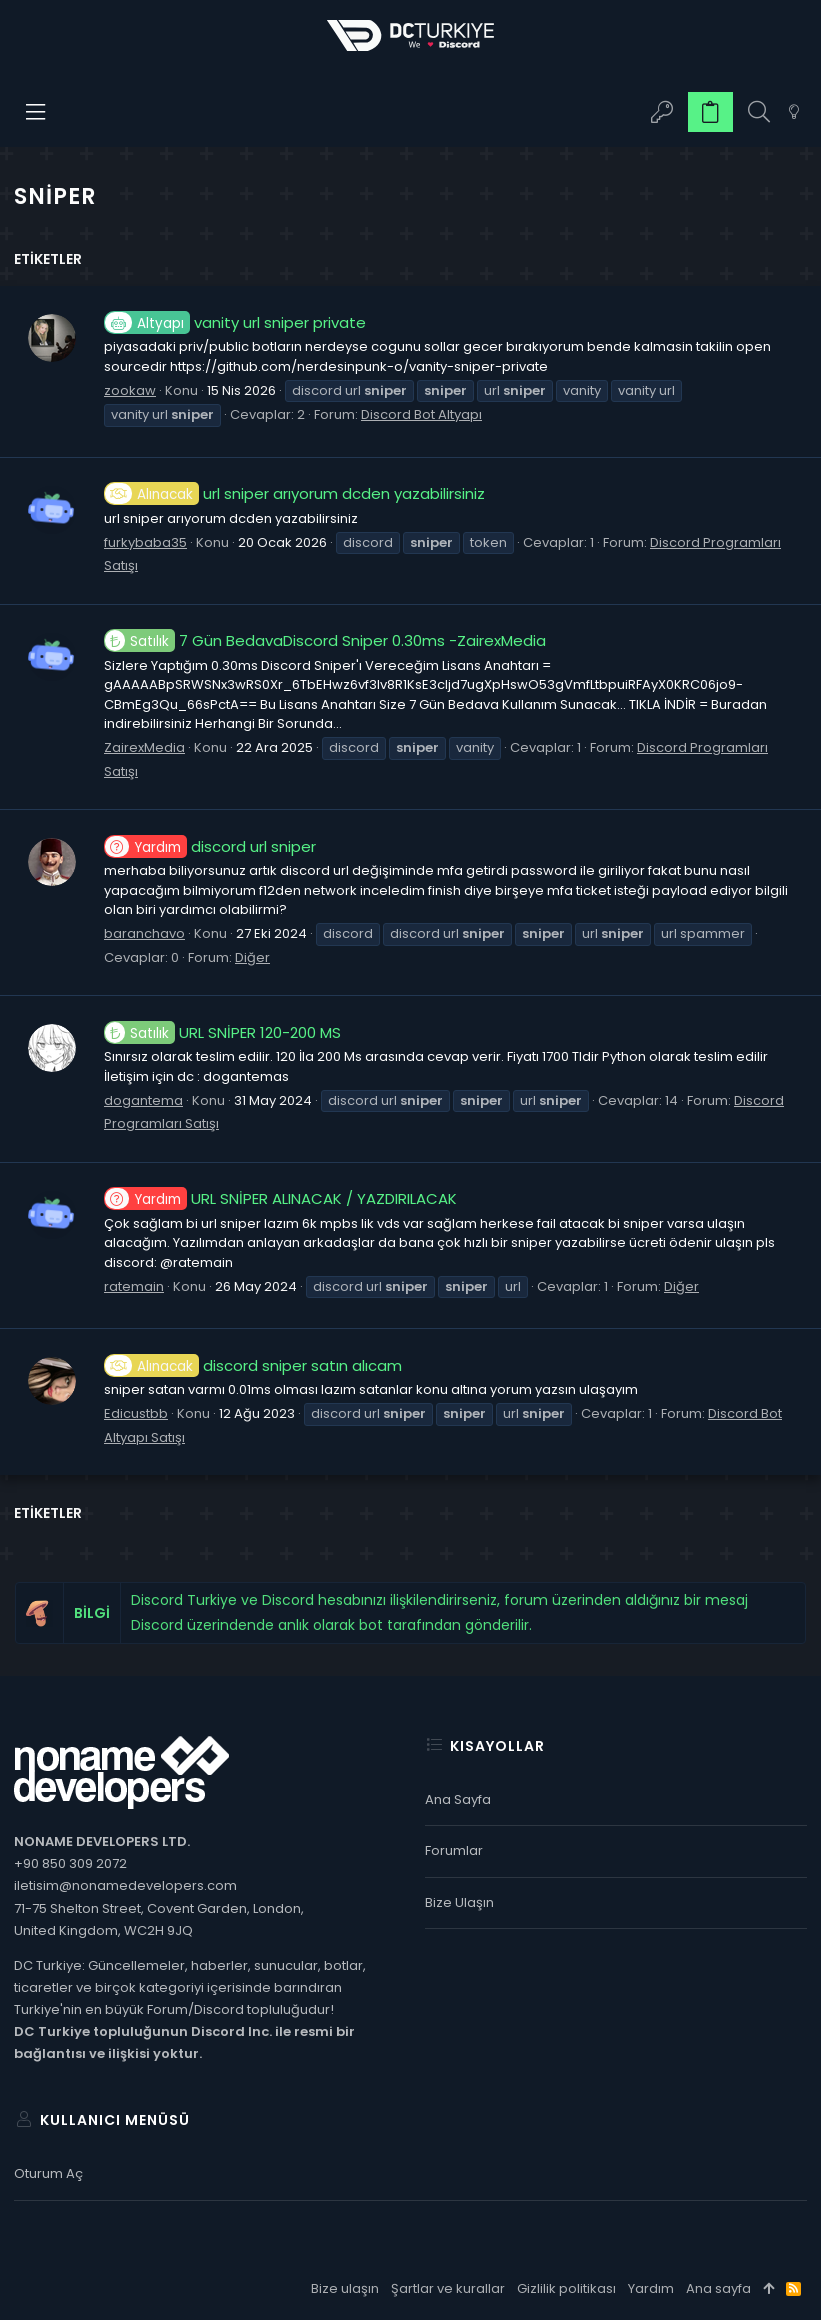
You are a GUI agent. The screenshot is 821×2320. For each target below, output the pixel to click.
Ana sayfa (458, 1799)
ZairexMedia (144, 747)
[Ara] (759, 112)
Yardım (651, 2288)
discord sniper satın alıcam (253, 1365)
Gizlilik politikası (566, 2288)
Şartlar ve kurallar (448, 2288)
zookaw (130, 390)
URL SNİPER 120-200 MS (222, 1032)
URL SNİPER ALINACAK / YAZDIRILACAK (280, 1198)
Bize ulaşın (459, 1902)
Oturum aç (48, 2173)
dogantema (143, 1100)
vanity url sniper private (235, 322)
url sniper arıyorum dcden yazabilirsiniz (294, 493)
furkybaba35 (145, 542)
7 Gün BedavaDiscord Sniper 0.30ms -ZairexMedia (325, 640)
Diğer (252, 957)
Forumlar (454, 1850)
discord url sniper (210, 846)
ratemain (134, 1286)
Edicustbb (136, 1413)
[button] (36, 112)
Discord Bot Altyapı (421, 414)
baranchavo (144, 933)
